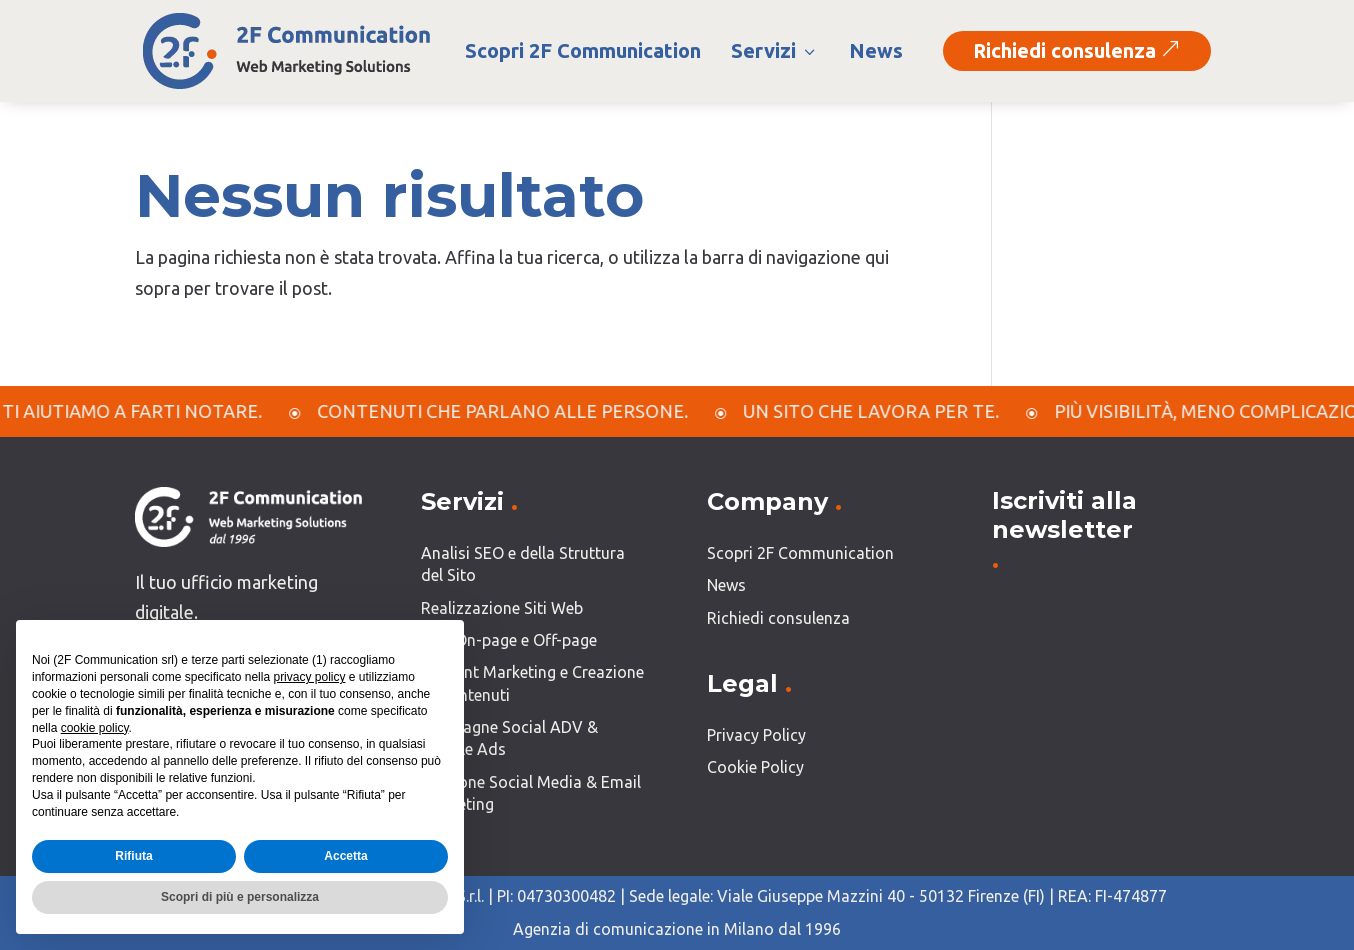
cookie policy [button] (95, 728)
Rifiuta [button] (133, 856)
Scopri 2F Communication (583, 50)
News (876, 50)
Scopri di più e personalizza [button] (240, 897)
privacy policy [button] (309, 677)
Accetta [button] (345, 856)
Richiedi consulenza (1077, 50)
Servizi (775, 50)
